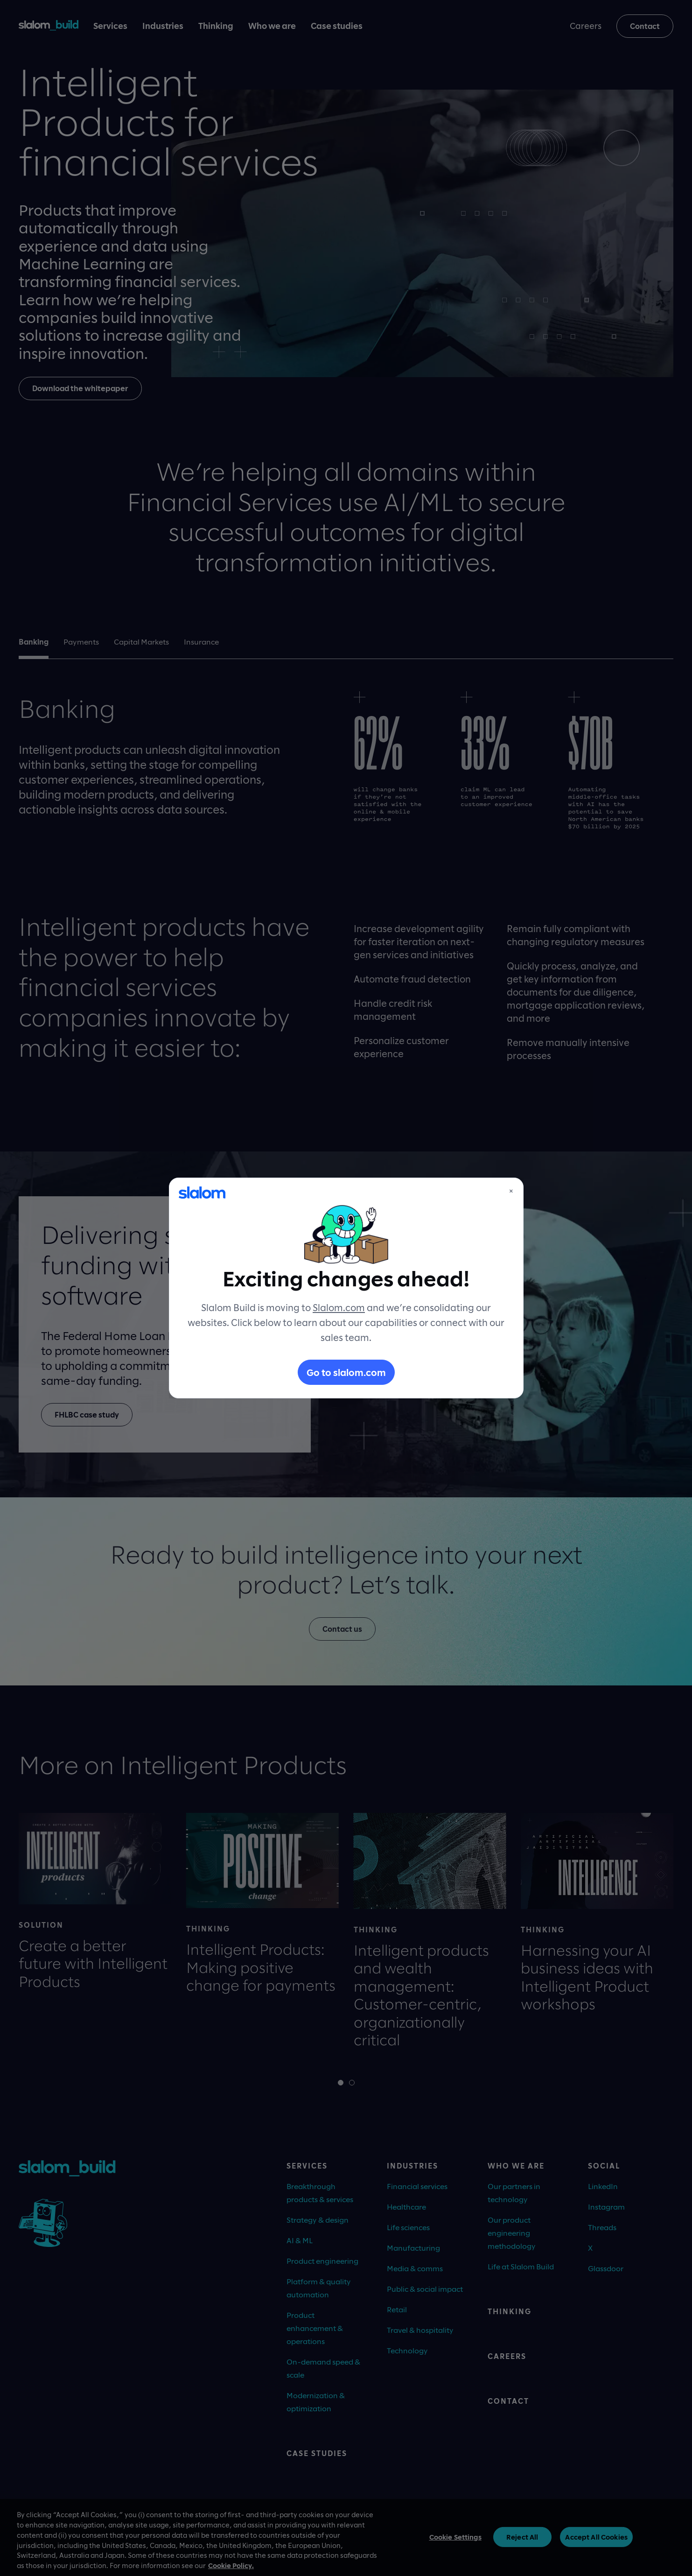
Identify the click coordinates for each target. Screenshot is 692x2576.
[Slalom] (202, 1192)
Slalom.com (339, 1307)
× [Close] (511, 1190)
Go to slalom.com (346, 1372)
